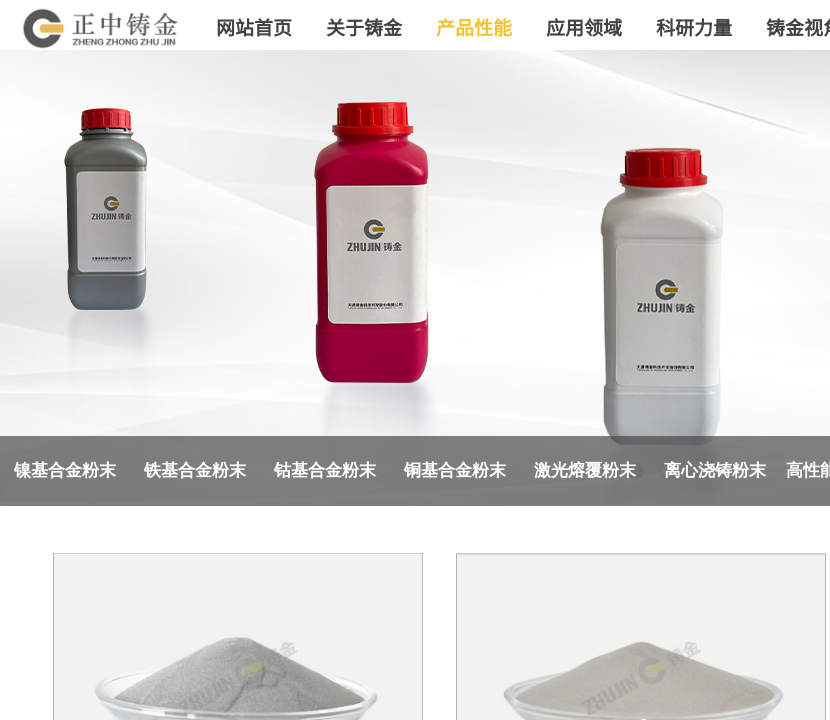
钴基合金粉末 (325, 470)
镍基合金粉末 (65, 470)
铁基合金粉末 (195, 470)
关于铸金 (364, 26)
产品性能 (474, 26)
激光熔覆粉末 (585, 470)
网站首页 (254, 26)
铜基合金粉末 (455, 470)
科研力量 (694, 26)
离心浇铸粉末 (715, 470)
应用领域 (584, 26)
